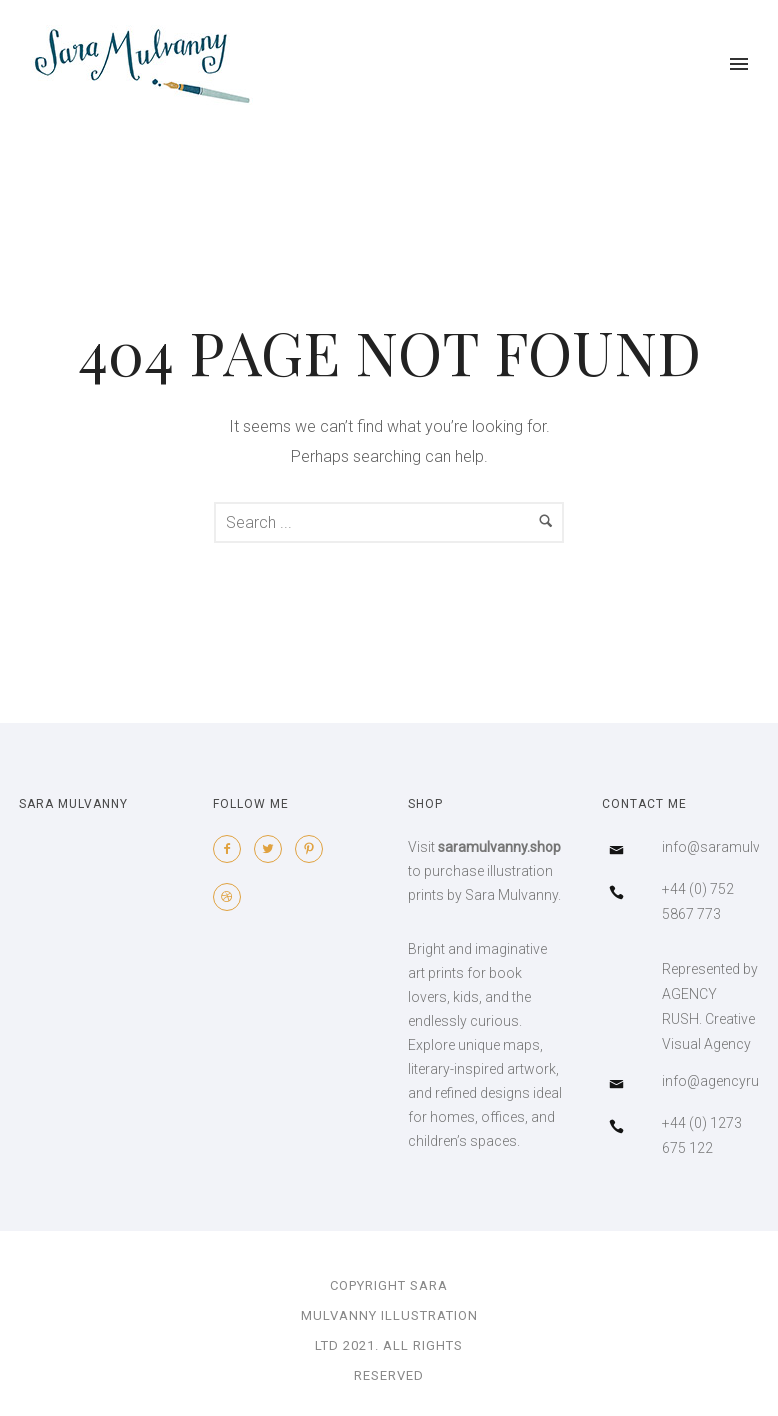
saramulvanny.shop (499, 847)
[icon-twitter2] (273, 849)
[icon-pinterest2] (314, 849)
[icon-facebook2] (232, 849)
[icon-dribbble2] (232, 897)
